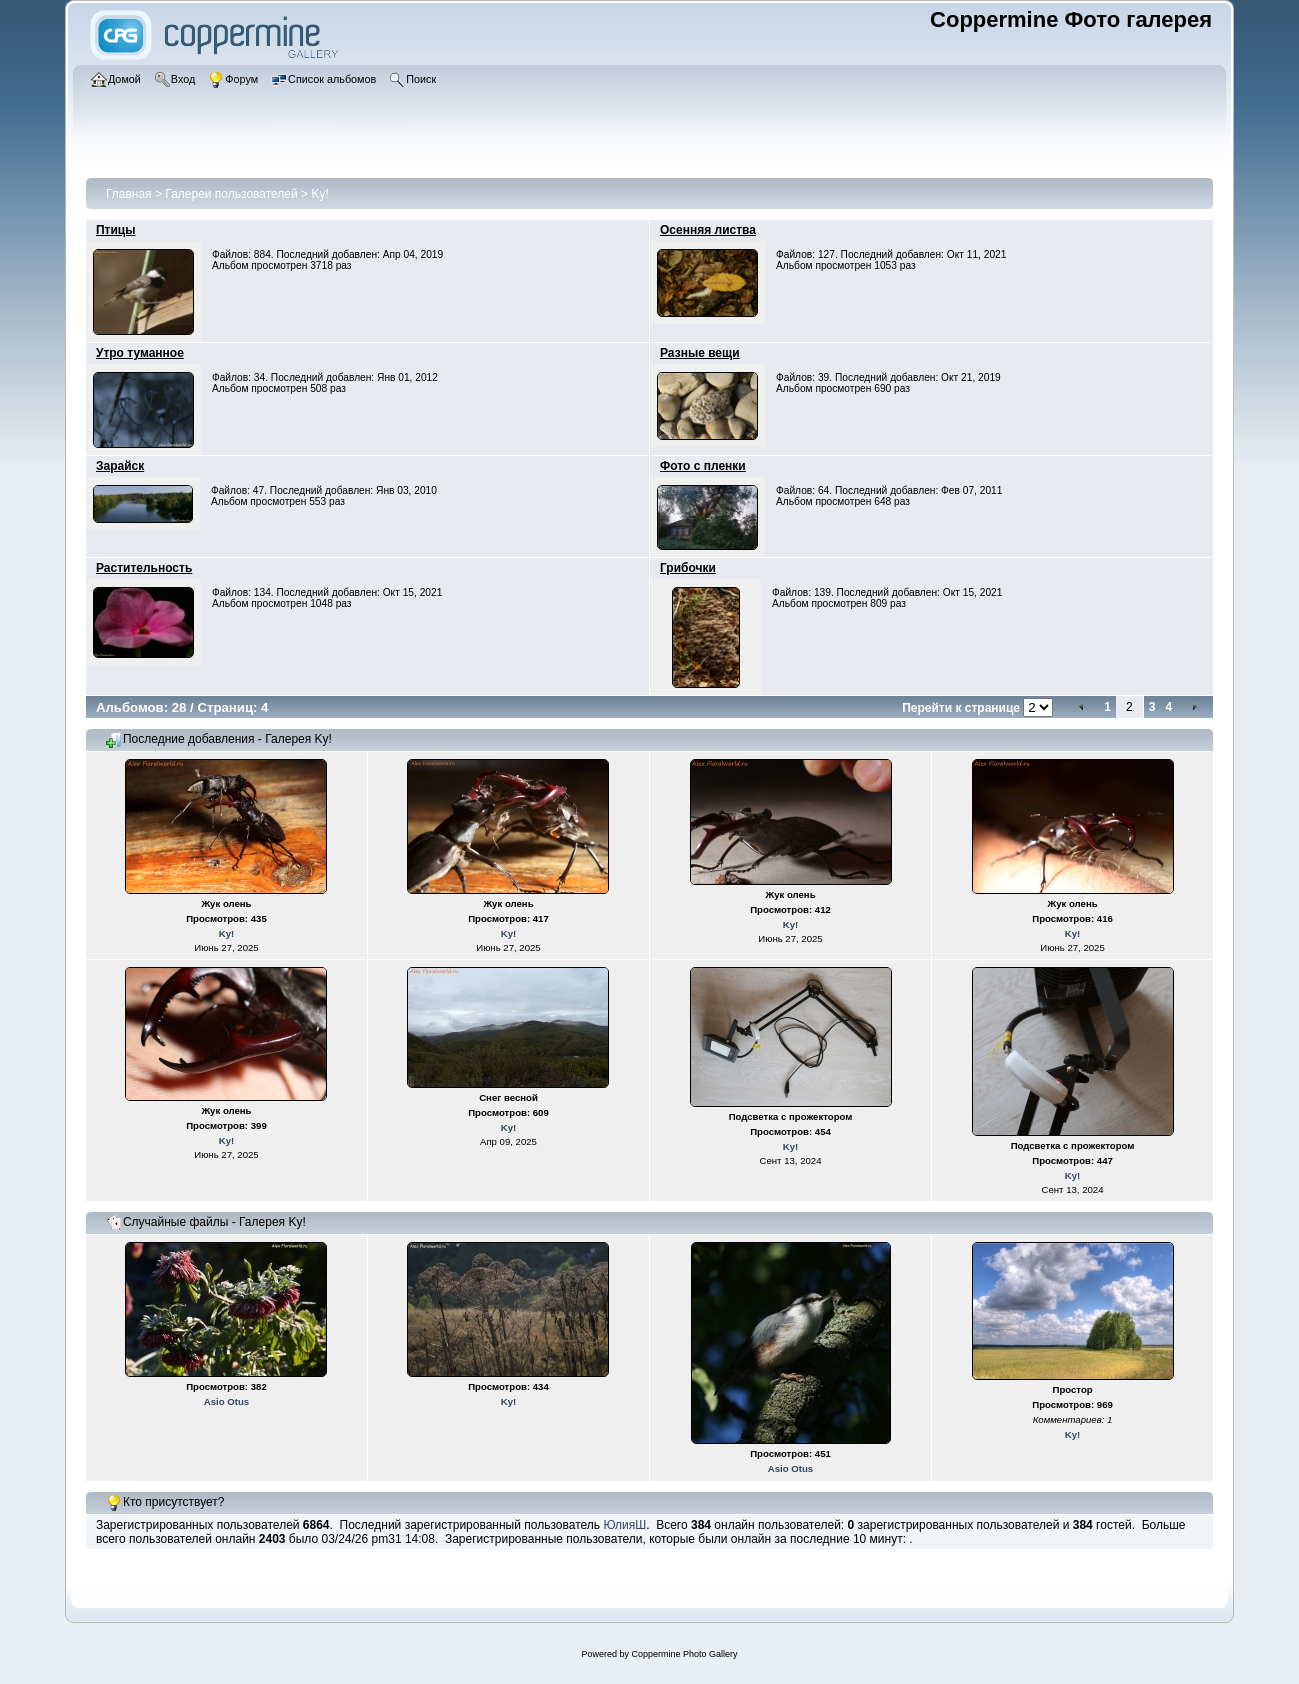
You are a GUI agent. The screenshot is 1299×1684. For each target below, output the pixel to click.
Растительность (144, 568)
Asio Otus (226, 1401)
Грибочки (688, 568)
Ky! (319, 194)
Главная (129, 194)
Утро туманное (140, 353)
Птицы (116, 230)
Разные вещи (700, 353)
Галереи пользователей (231, 194)
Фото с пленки (703, 466)
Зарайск (120, 466)
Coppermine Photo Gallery (684, 1654)
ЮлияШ (624, 1525)
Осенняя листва (708, 230)
